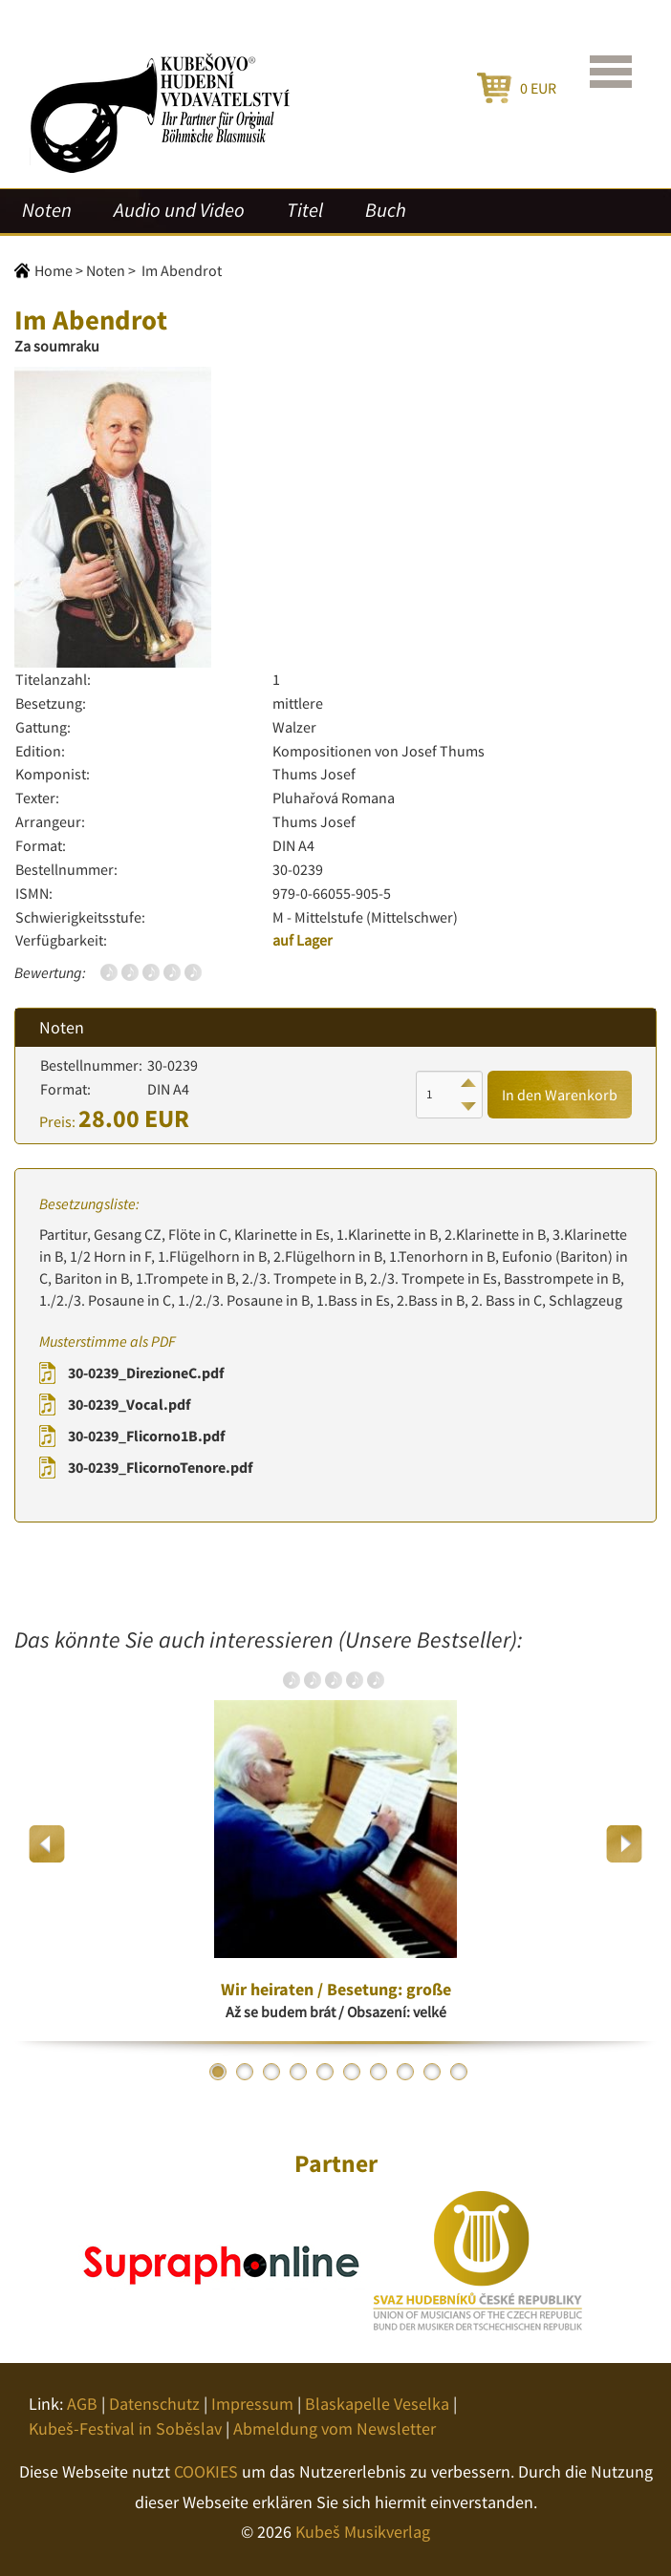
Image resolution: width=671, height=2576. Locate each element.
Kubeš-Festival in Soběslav (125, 2428)
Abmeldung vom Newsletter (334, 2428)
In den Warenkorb (559, 1094)
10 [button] (459, 2071)
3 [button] (271, 2071)
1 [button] (218, 2071)
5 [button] (325, 2071)
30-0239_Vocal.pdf (129, 1404)
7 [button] (378, 2071)
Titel (305, 210)
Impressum (252, 2404)
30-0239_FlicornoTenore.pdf (160, 1467)
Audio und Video (179, 210)
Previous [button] (47, 1844)
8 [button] (405, 2071)
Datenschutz (154, 2404)
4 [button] (298, 2071)
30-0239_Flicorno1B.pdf (146, 1435)
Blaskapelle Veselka (377, 2404)
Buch (385, 210)
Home (53, 270)
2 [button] (244, 2071)
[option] (335, 1843)
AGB (82, 2404)
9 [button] (432, 2071)
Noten (47, 210)
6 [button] (351, 2071)
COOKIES (206, 2471)
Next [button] (623, 1844)
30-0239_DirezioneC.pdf (146, 1372)
